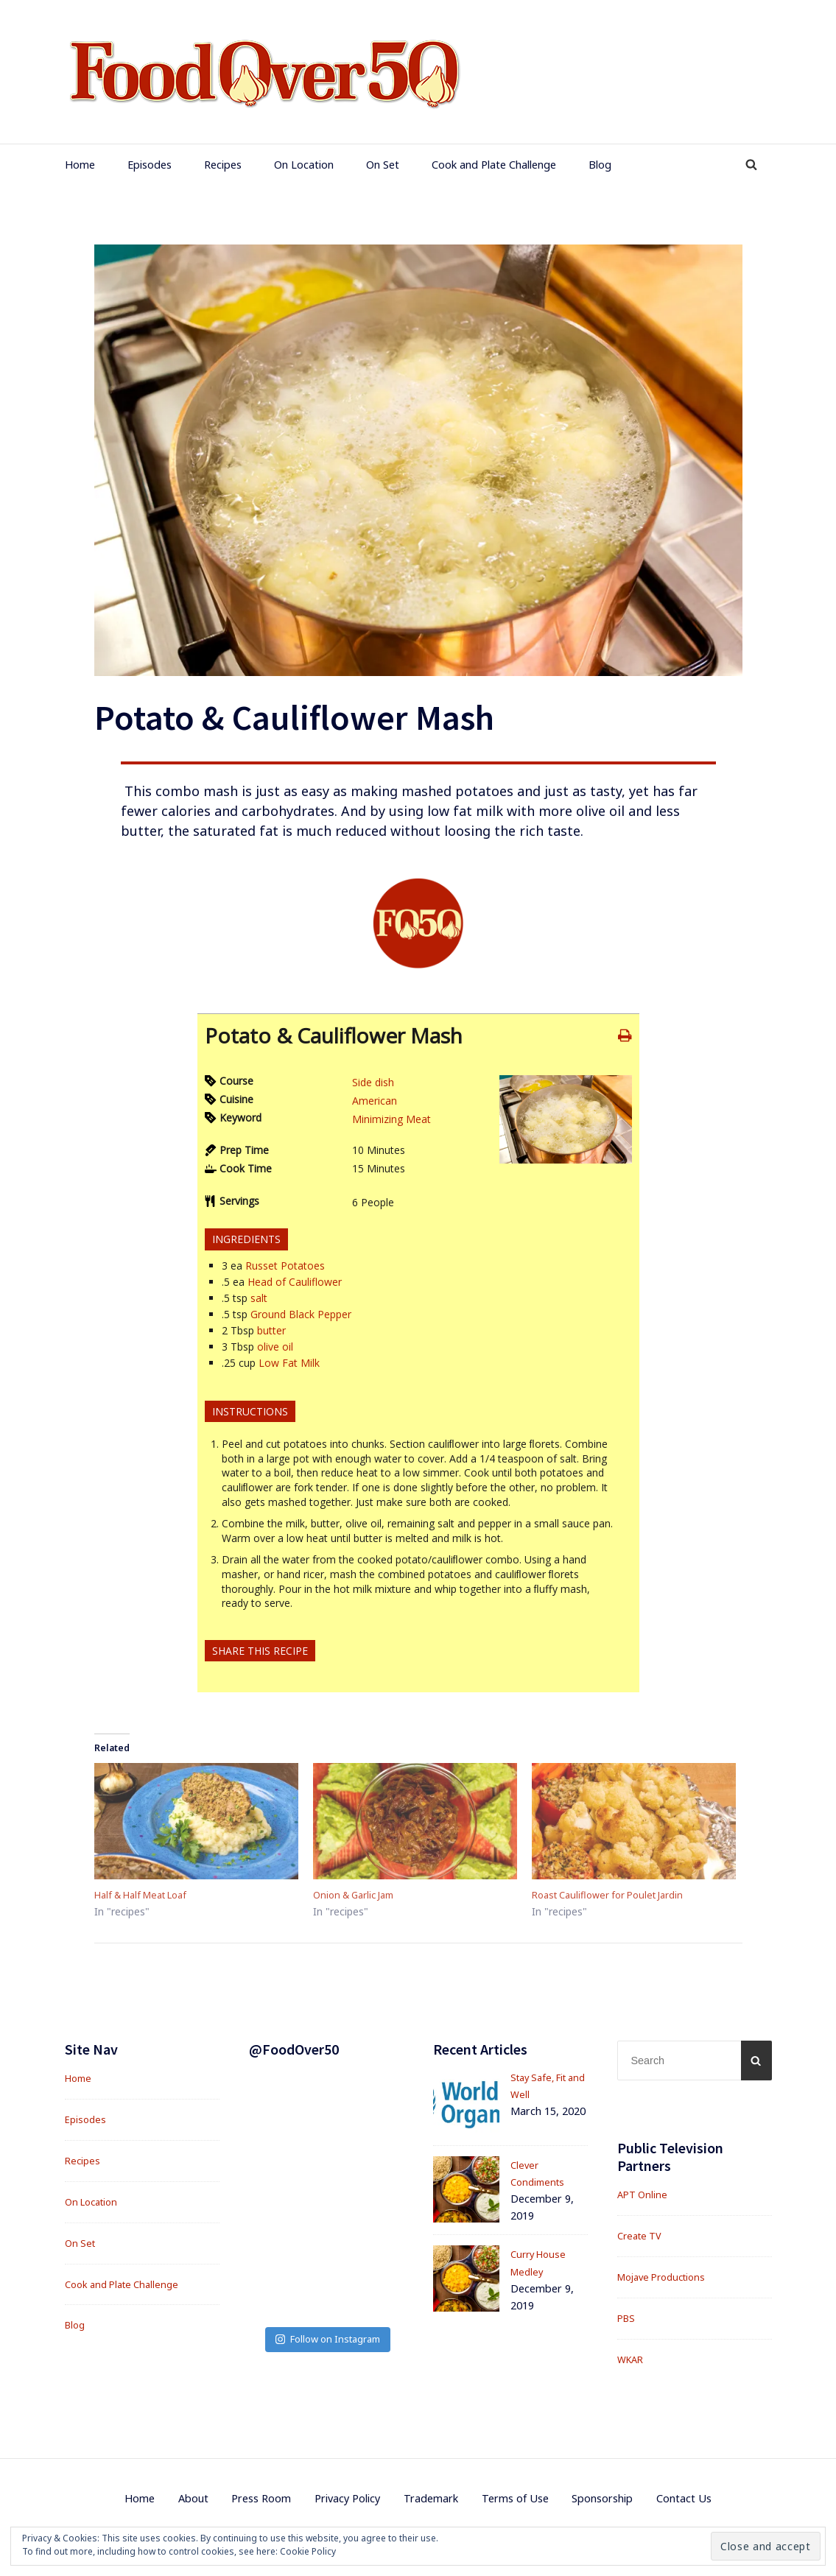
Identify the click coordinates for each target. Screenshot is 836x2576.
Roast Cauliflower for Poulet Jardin (616, 1896)
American (374, 1101)
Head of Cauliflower (294, 1282)
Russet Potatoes (285, 1266)
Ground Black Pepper (300, 1314)
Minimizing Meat (391, 1119)
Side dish (373, 1082)
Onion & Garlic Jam (358, 1896)
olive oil (275, 1347)
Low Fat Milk (289, 1363)
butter (271, 1330)
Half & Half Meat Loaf (148, 1896)
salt (258, 1298)
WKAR (632, 2361)
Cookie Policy (308, 2551)
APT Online (644, 2197)
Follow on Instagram (327, 2241)
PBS (627, 2320)
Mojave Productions (666, 2279)
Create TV (642, 2238)
